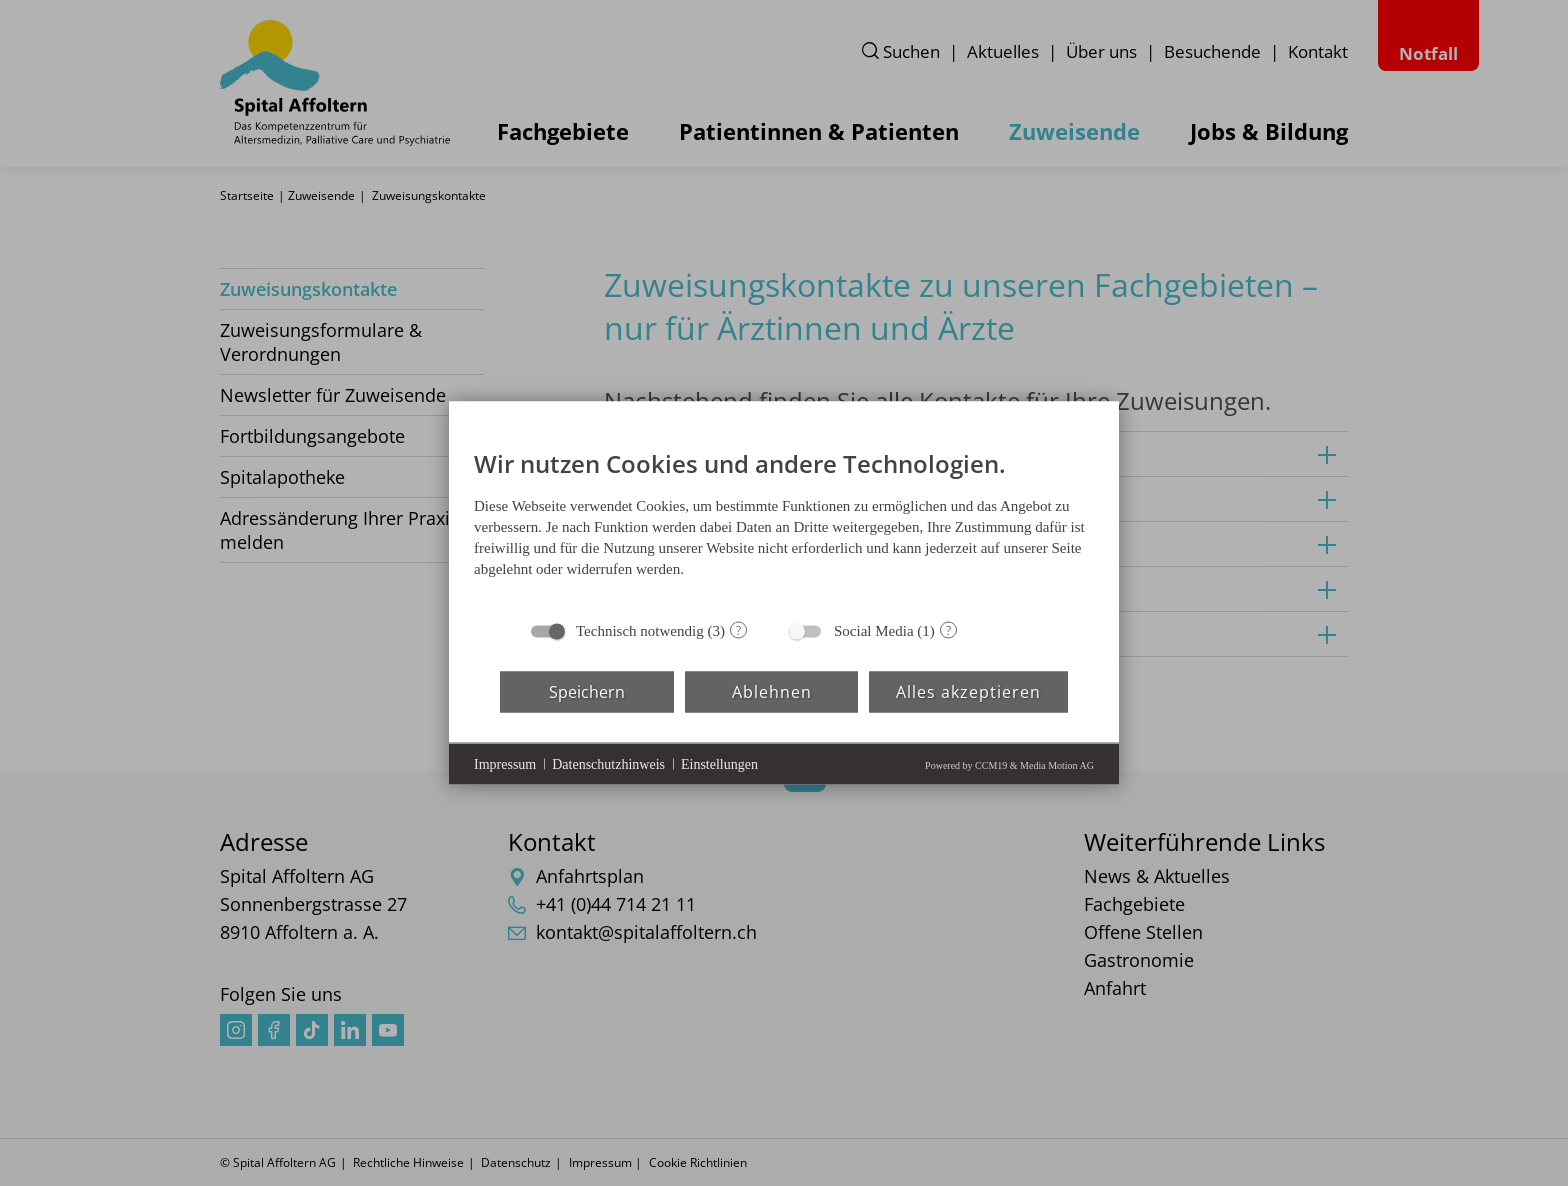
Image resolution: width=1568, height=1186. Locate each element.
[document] (784, 519)
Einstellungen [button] (719, 763)
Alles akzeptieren (968, 691)
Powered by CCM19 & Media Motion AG (1009, 765)
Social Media (874, 631)
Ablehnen (772, 691)
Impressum (505, 763)
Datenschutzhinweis (608, 763)
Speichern (587, 691)
